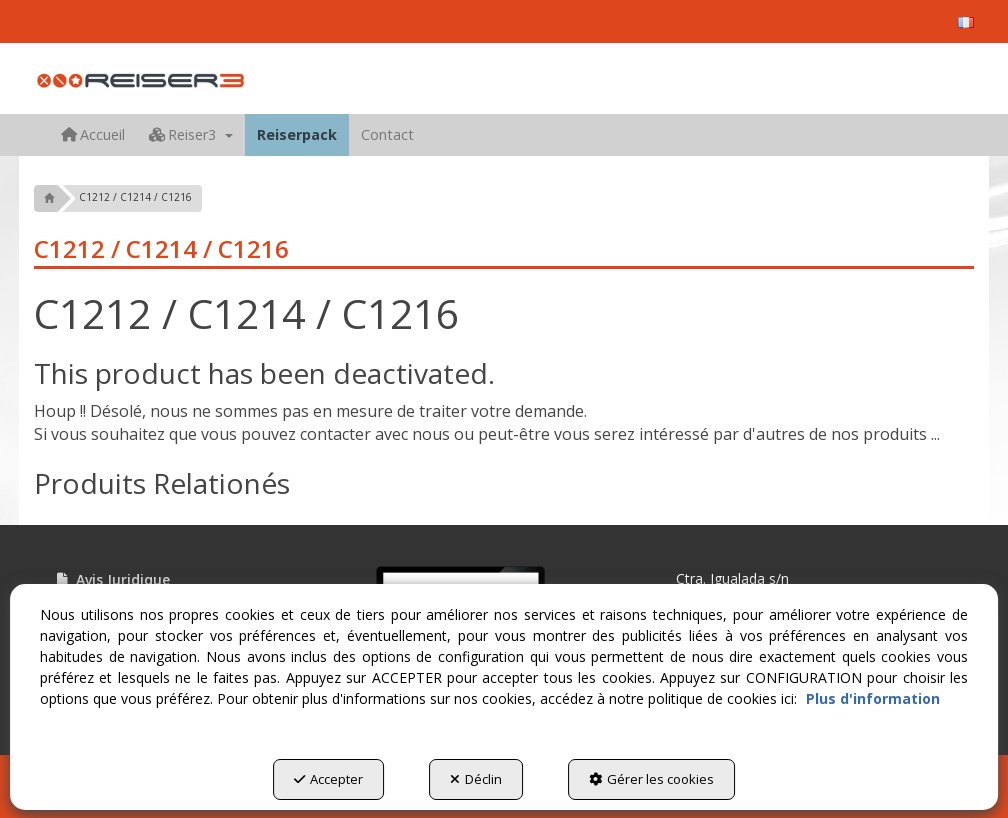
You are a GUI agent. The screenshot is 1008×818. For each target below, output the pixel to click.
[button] (966, 22)
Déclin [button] (476, 779)
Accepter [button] (328, 779)
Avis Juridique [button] (112, 579)
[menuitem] (966, 22)
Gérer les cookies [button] (651, 779)
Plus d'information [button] (873, 698)
